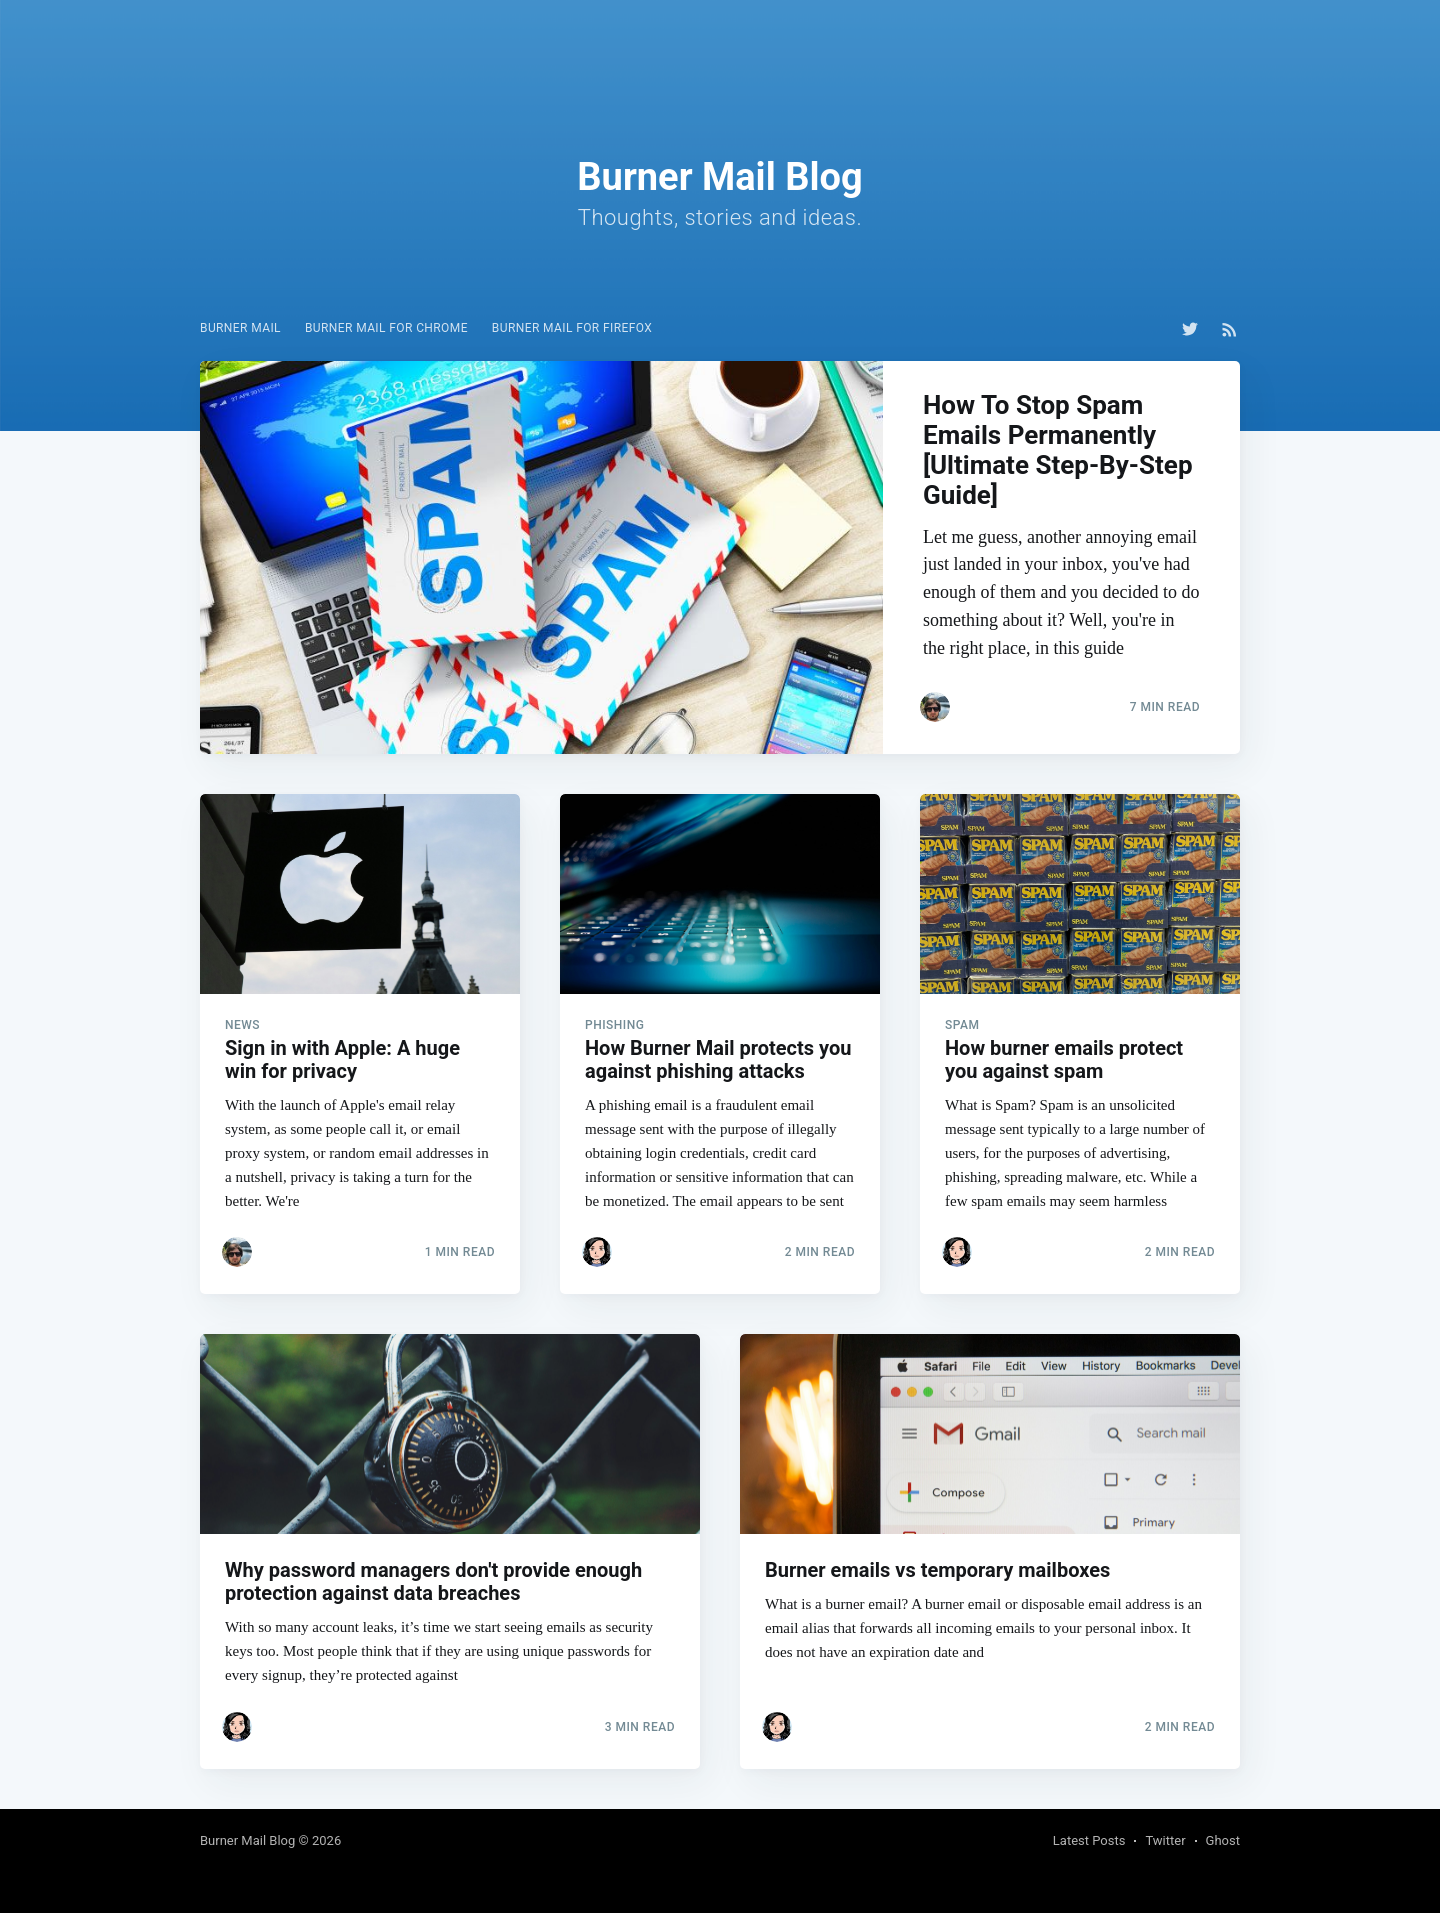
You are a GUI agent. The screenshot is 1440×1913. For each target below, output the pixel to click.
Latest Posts (1089, 1840)
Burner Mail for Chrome (386, 328)
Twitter (1165, 1840)
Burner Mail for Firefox (572, 328)
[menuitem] (240, 328)
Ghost (1223, 1840)
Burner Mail (240, 328)
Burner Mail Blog (247, 1840)
